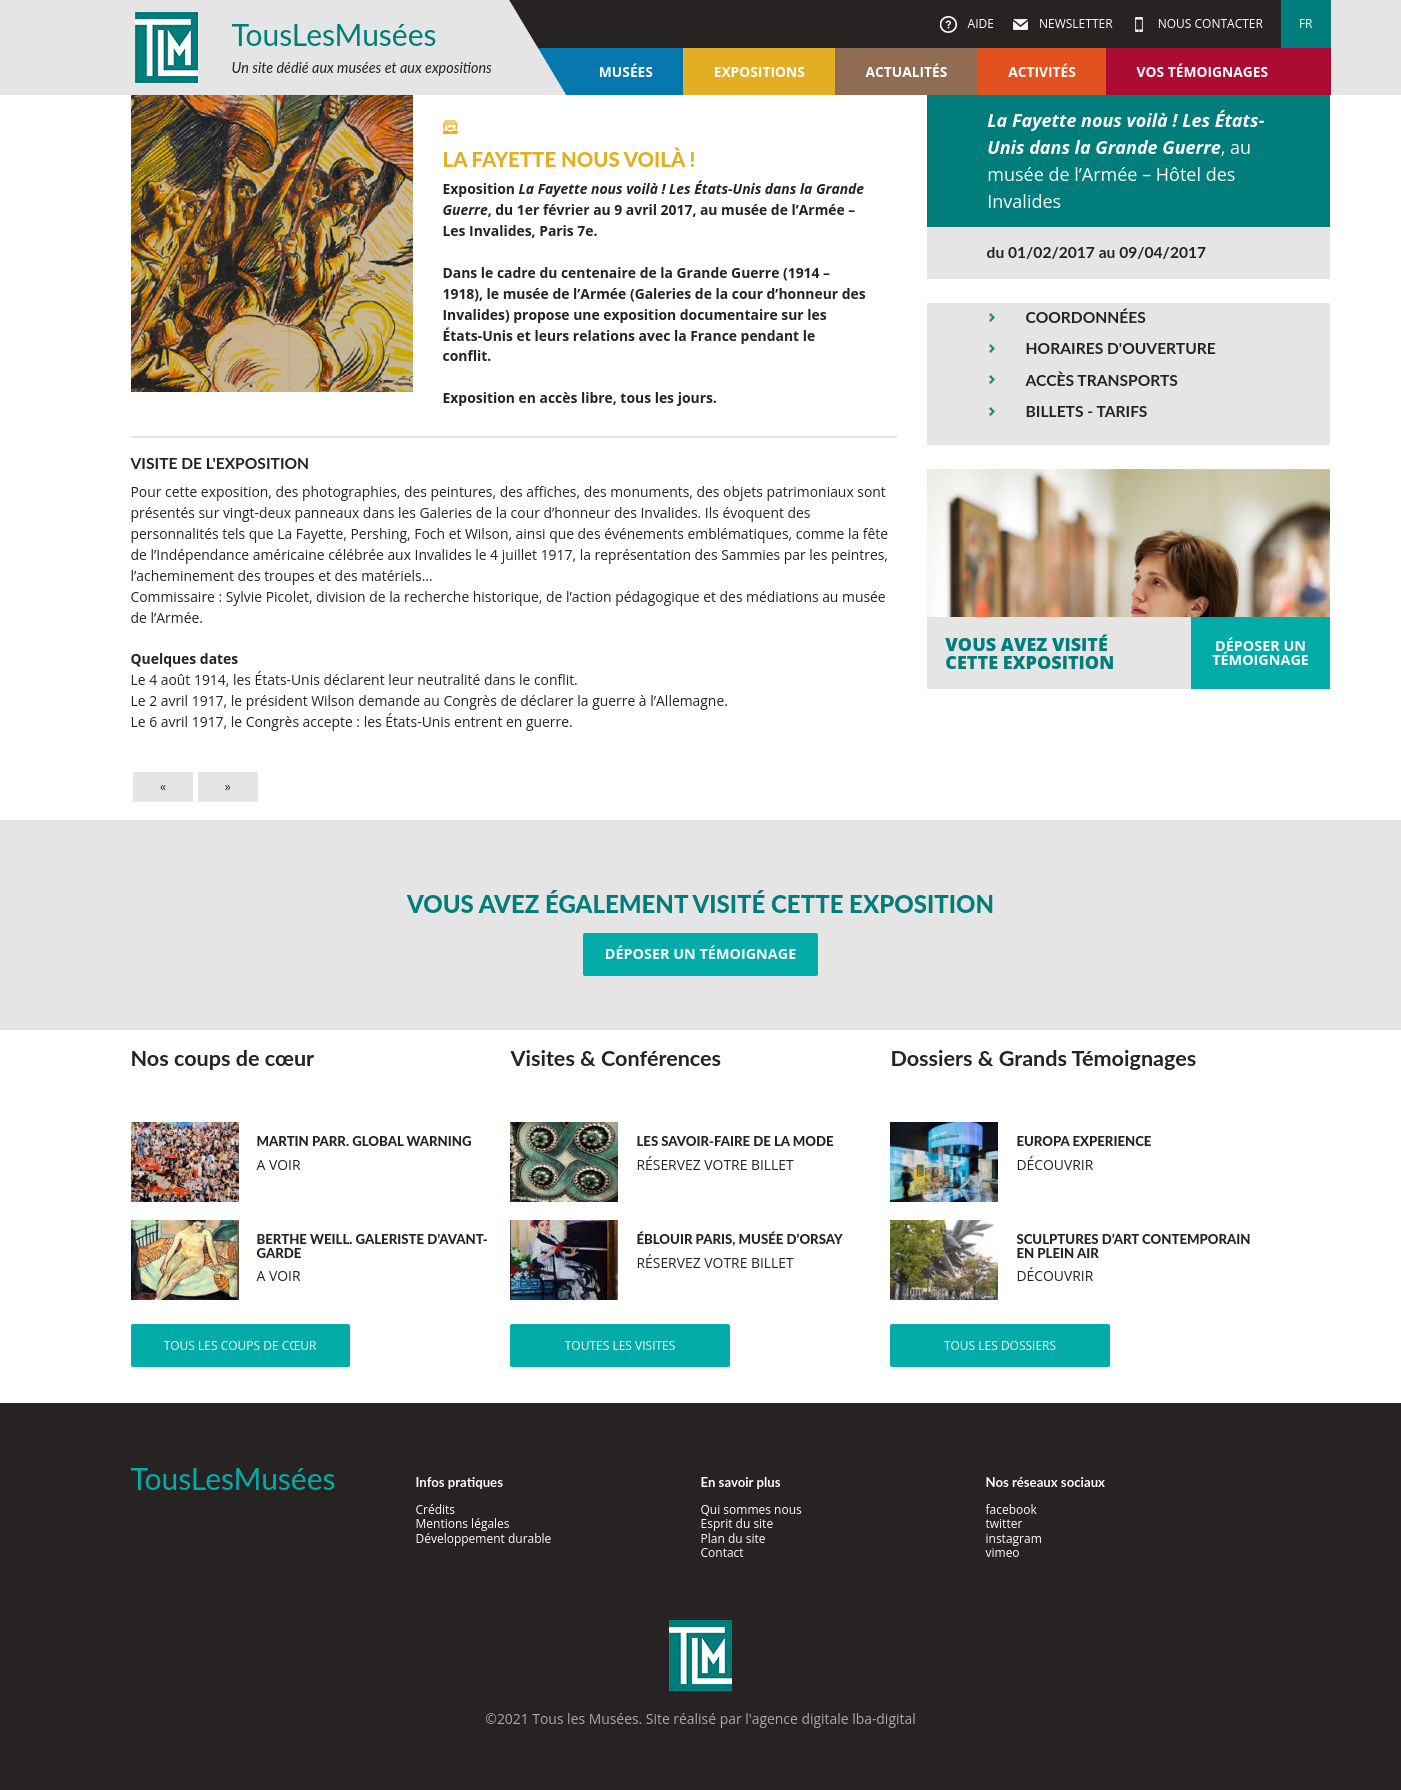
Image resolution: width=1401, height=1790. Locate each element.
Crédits (436, 1509)
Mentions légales (463, 1523)
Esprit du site (737, 1523)
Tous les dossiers (1000, 1345)
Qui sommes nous (751, 1509)
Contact (722, 1552)
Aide (978, 23)
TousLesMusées (334, 34)
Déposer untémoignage (1260, 652)
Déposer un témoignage (700, 953)
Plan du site (733, 1538)
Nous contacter (1209, 23)
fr (1306, 23)
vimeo (1003, 1552)
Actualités (907, 71)
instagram (1014, 1538)
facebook (1011, 1509)
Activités (1042, 71)
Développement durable (484, 1538)
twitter (1004, 1523)
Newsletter (1074, 23)
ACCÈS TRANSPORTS (1102, 380)
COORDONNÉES (1086, 317)
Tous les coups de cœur (240, 1345)
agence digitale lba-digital (834, 1718)
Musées (626, 71)
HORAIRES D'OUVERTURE (1121, 348)
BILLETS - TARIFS (1087, 411)
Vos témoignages (1202, 71)
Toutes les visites (620, 1345)
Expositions (759, 71)
